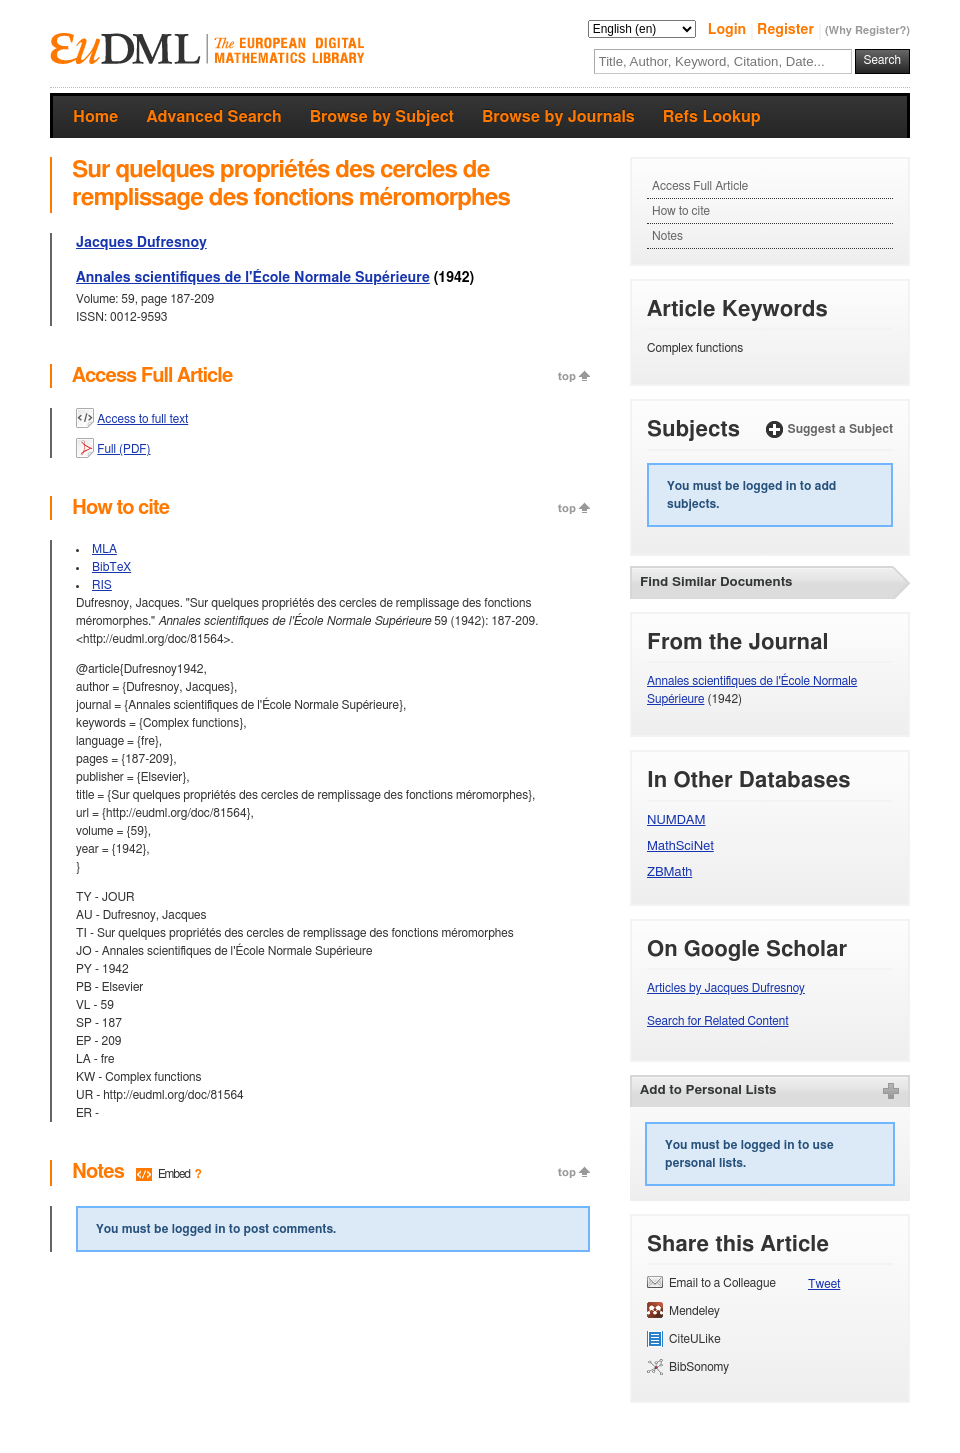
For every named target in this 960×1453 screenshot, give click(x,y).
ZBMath (669, 872)
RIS (102, 585)
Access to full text (142, 419)
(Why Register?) (867, 30)
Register (787, 30)
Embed (174, 1174)
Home (95, 117)
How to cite (681, 211)
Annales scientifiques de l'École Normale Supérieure (253, 278)
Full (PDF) (123, 449)
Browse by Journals (558, 117)
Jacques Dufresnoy (141, 243)
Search (882, 60)
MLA (104, 549)
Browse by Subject (382, 117)
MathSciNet (680, 846)
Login (729, 30)
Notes (667, 236)
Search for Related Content (718, 1021)
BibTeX (111, 567)
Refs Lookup (712, 117)
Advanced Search (213, 117)
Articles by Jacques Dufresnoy (726, 988)
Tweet (824, 1284)
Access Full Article (700, 186)
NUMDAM (676, 820)
